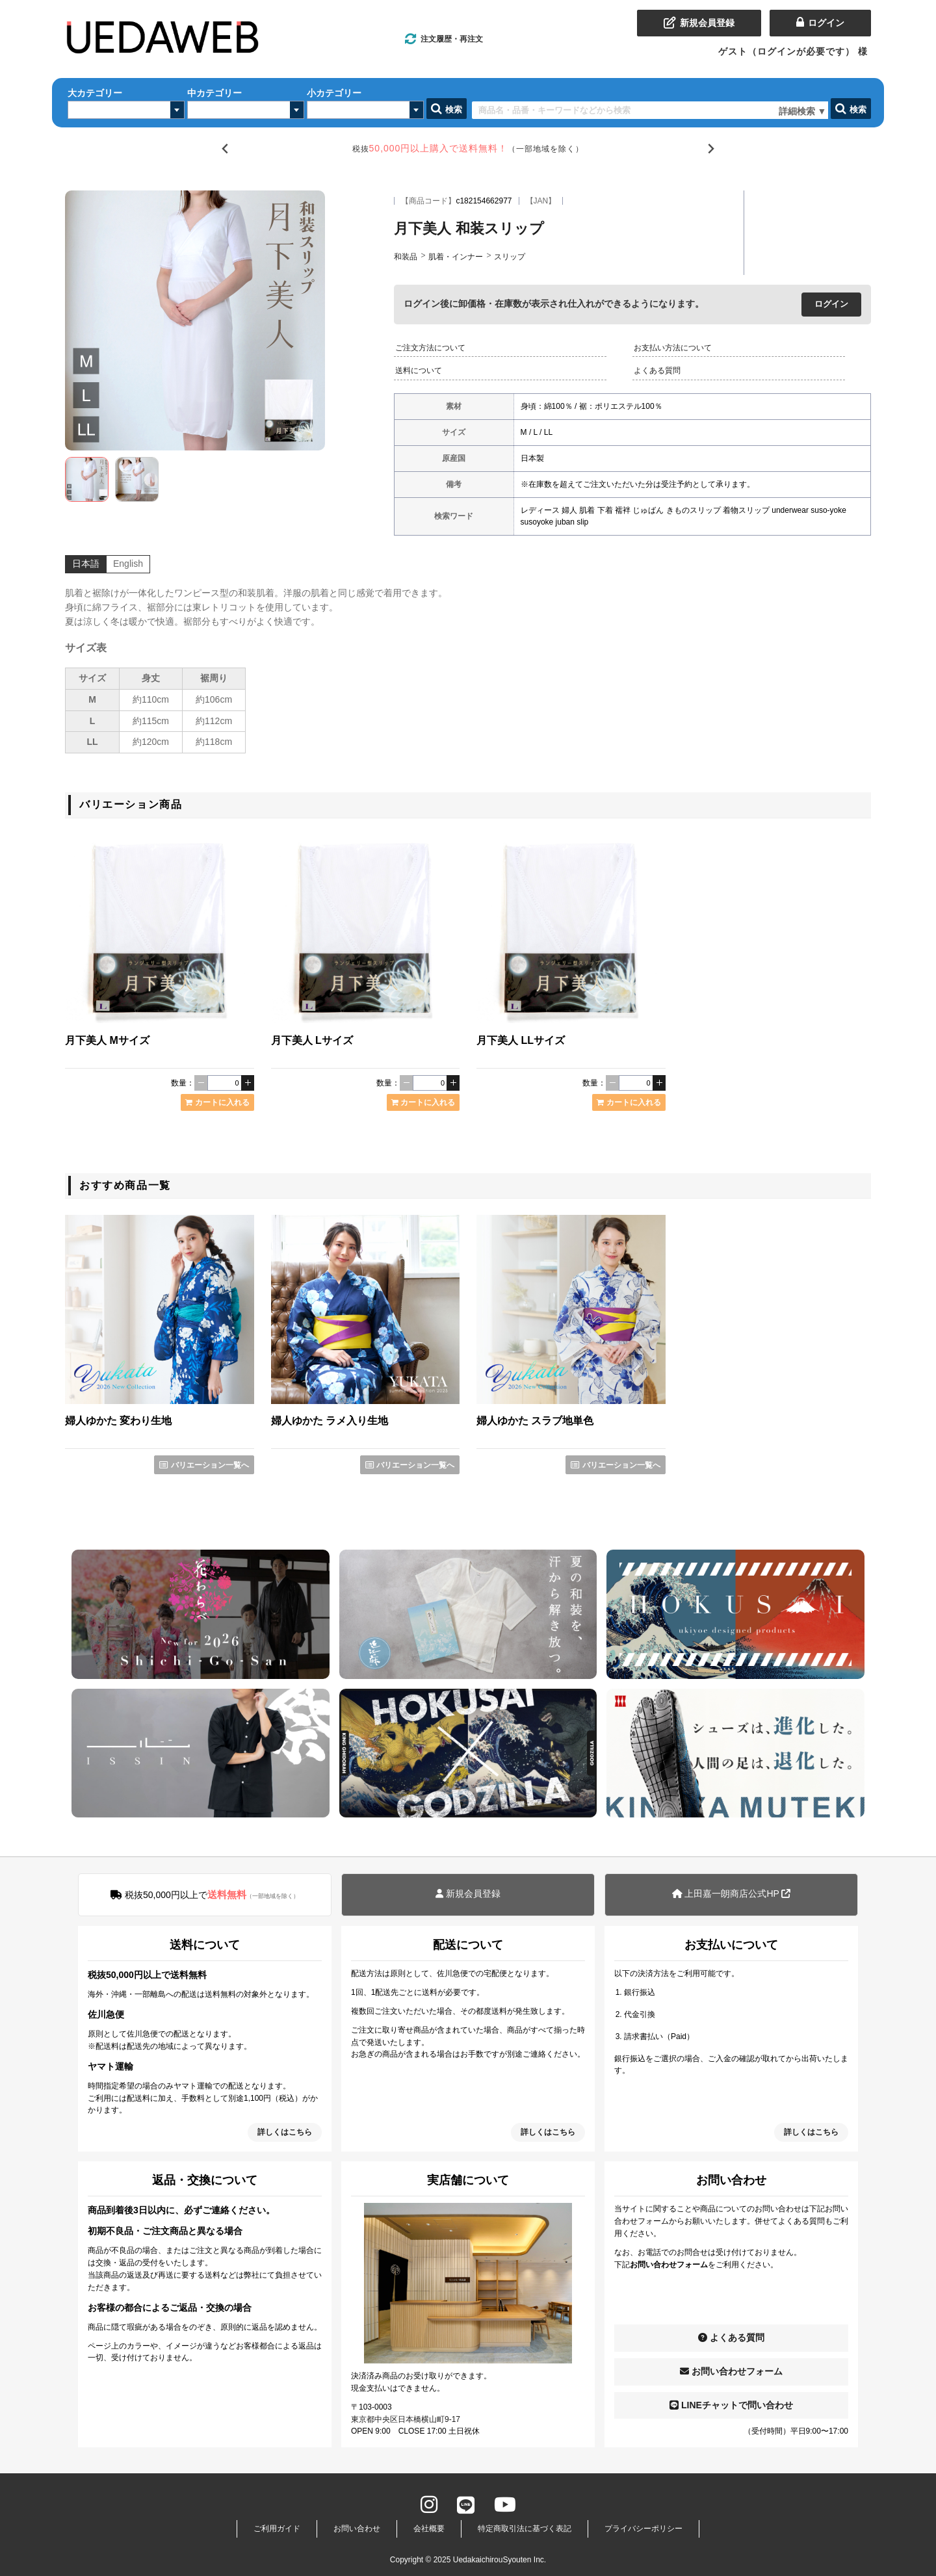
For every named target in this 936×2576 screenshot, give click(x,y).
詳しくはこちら (284, 2132)
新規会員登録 (468, 1893)
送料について (418, 370)
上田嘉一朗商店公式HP (731, 1893)
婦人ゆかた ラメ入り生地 (329, 1420)
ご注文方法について (430, 347)
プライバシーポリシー (643, 2528)
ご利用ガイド (277, 2528)
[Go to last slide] (225, 148)
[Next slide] (711, 148)
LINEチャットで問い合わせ (731, 2405)
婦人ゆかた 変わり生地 (118, 1420)
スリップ (509, 256)
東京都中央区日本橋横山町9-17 (405, 2419)
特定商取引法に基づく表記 (524, 2528)
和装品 (405, 256)
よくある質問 (657, 370)
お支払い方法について (673, 347)
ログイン (831, 304)
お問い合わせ (356, 2528)
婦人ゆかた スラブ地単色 (534, 1420)
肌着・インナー (455, 256)
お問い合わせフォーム (731, 2371)
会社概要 (429, 2528)
